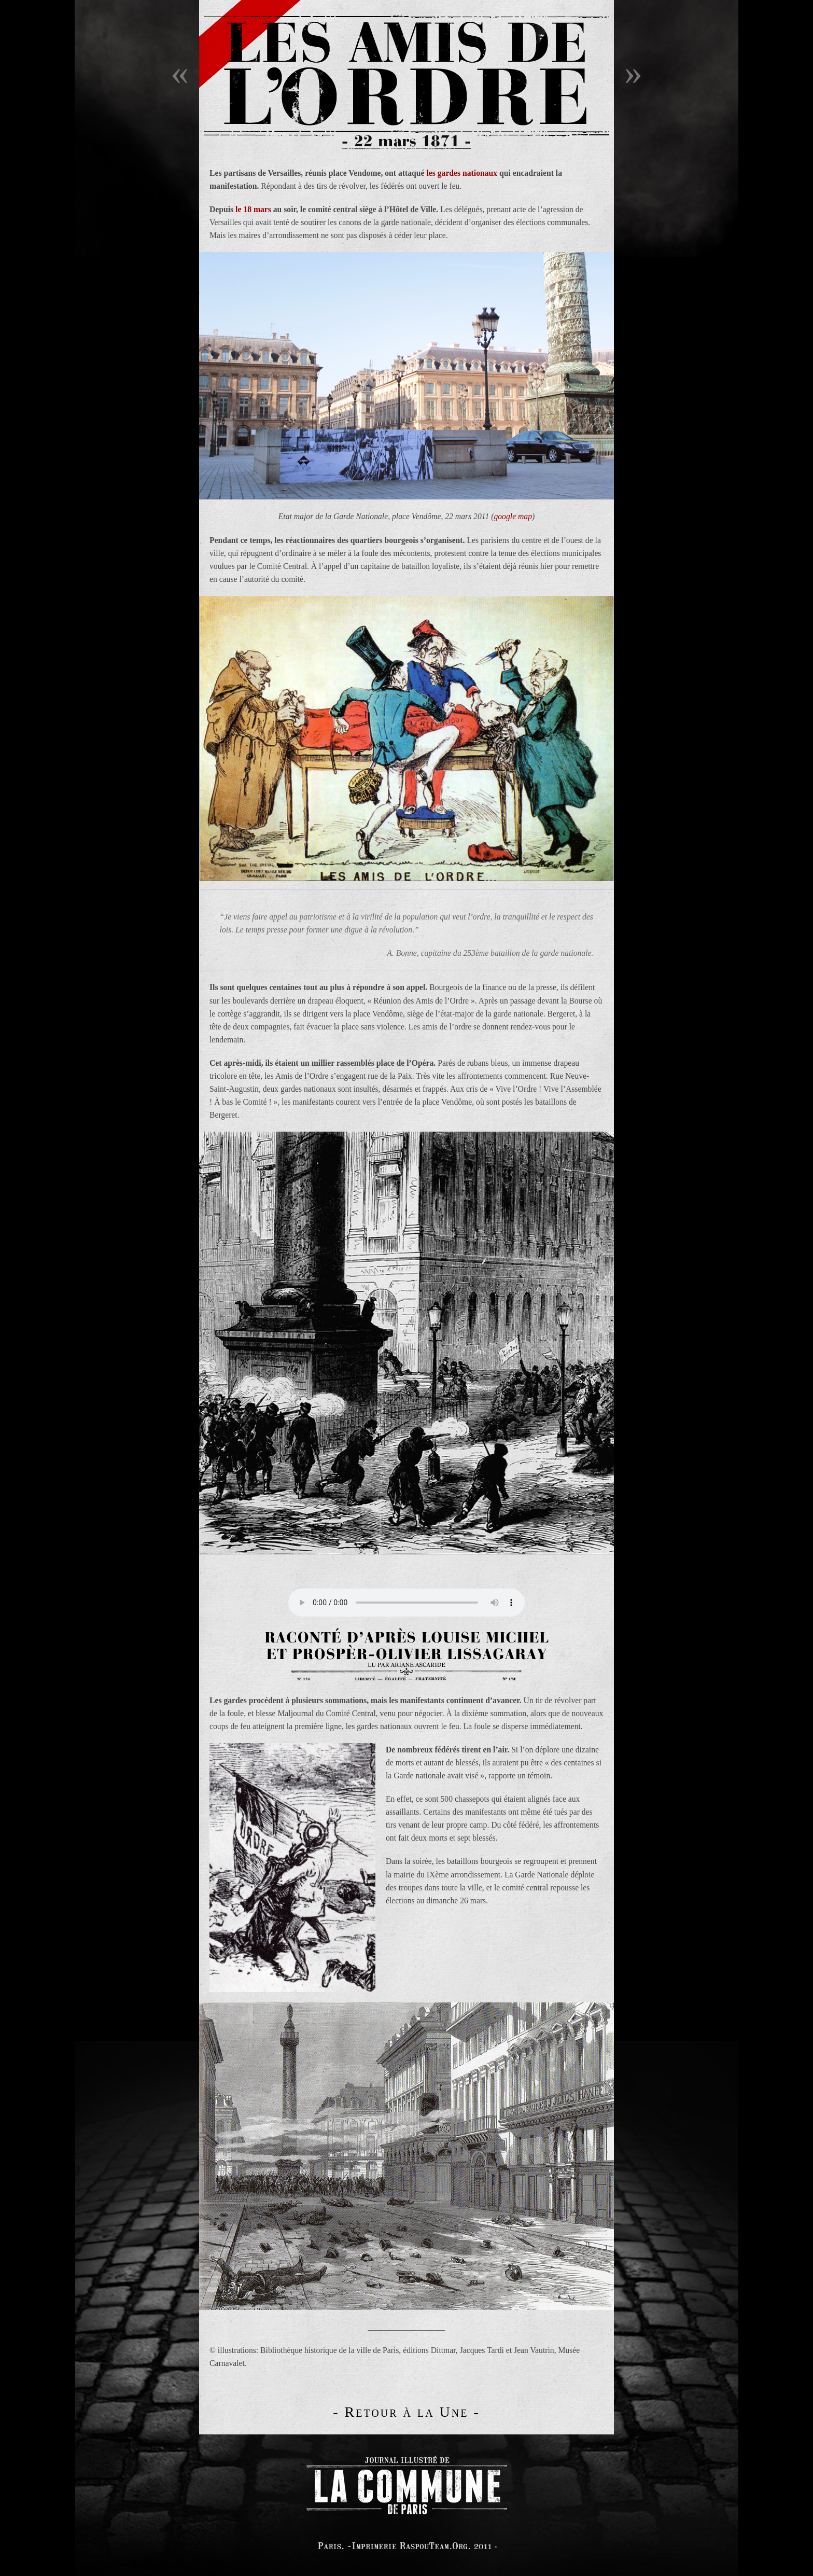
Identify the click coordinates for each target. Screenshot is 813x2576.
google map (513, 516)
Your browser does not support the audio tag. (406, 1603)
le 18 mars (253, 209)
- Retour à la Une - (406, 2412)
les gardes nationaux (461, 173)
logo (406, 2483)
